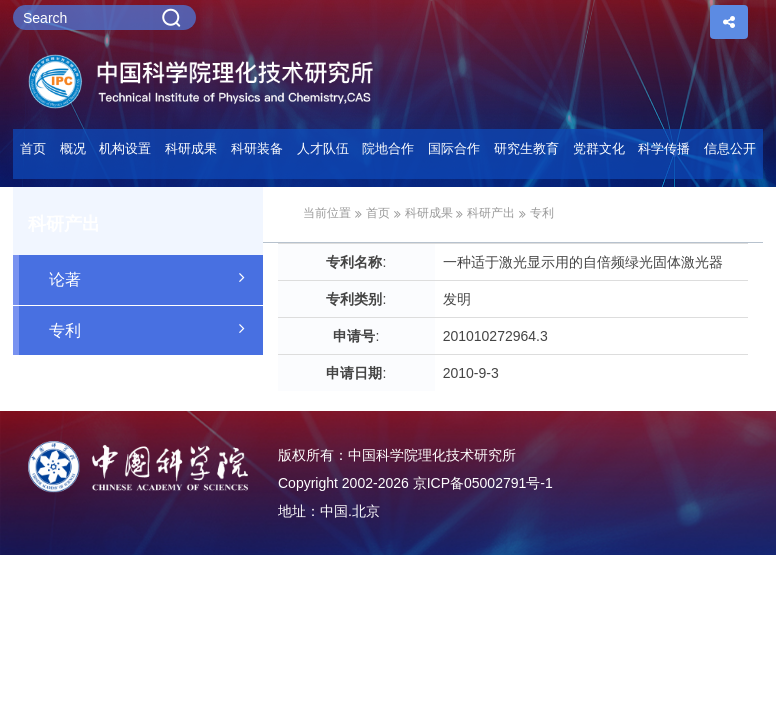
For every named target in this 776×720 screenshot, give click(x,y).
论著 (156, 278)
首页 (33, 148)
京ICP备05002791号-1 (483, 483)
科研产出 (491, 213)
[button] (257, 154)
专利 (156, 329)
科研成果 (429, 213)
